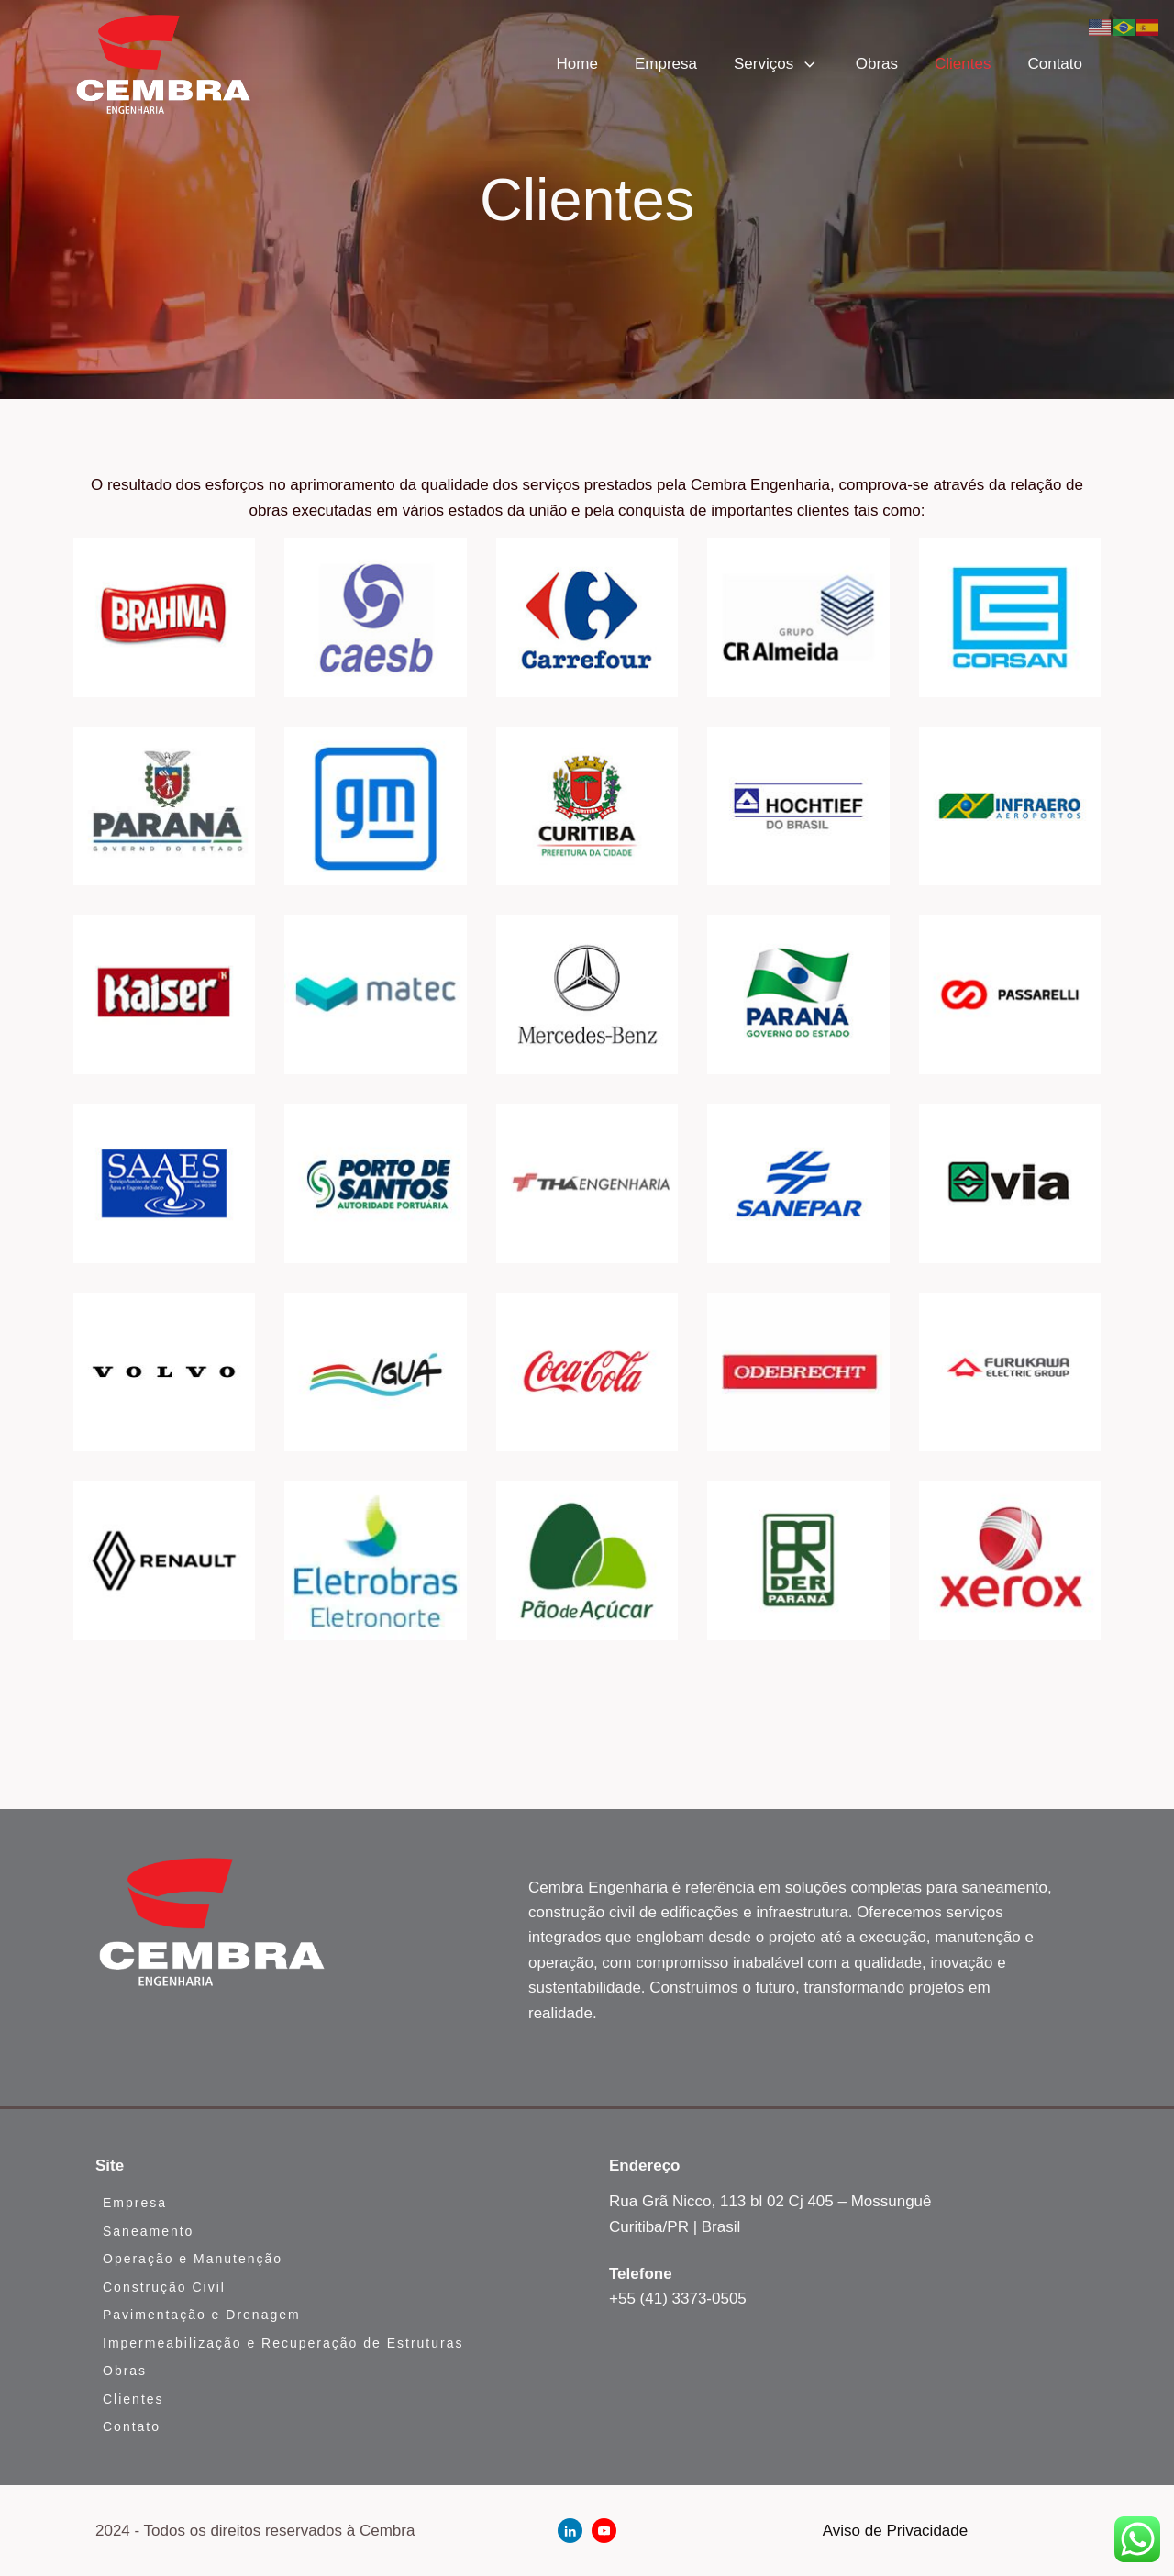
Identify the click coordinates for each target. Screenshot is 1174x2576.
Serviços (776, 64)
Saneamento (148, 2231)
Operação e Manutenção (192, 2258)
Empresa (666, 63)
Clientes (963, 63)
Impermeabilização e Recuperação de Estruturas (283, 2343)
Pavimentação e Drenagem (202, 2314)
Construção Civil (164, 2287)
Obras (877, 63)
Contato (1054, 63)
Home (577, 63)
